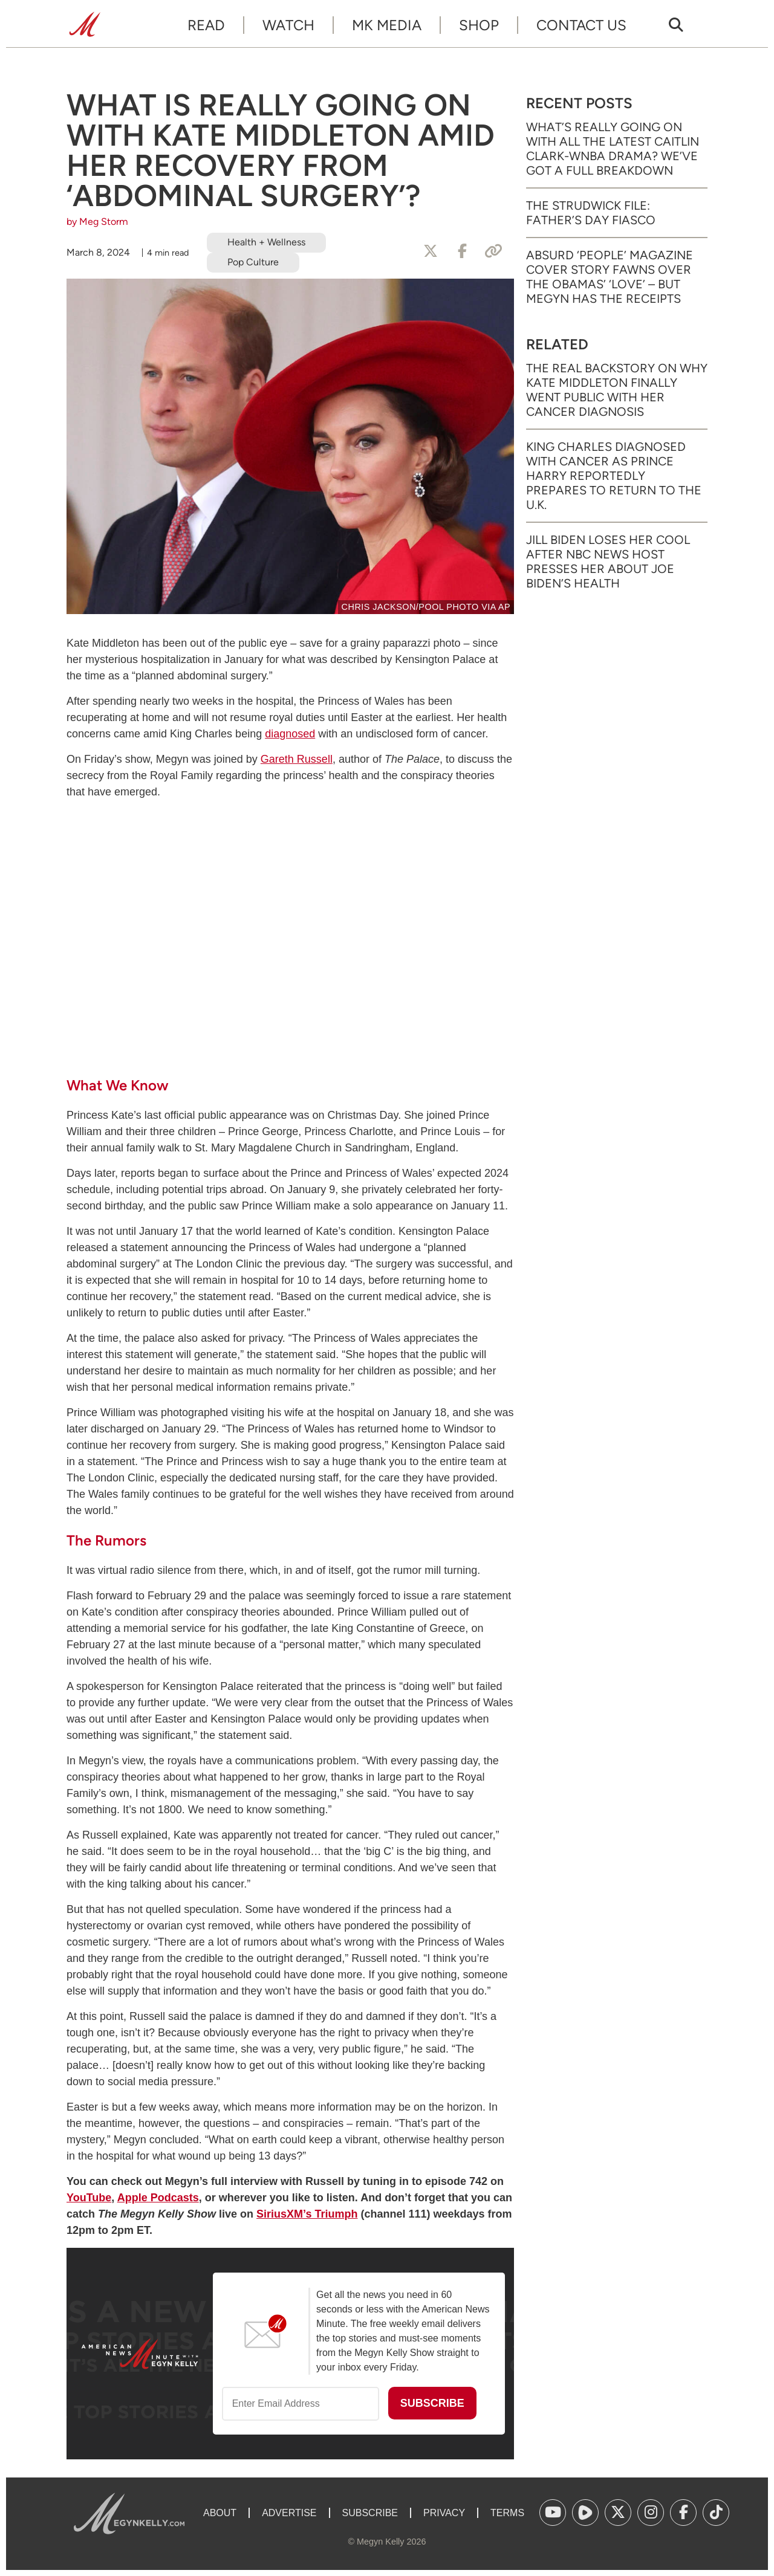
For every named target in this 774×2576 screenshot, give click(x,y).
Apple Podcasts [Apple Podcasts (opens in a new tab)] (158, 2198)
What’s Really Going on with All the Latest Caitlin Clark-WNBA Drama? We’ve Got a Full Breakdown (612, 149)
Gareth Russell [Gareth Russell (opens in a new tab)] (297, 759)
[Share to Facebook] (461, 251)
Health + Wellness (266, 242)
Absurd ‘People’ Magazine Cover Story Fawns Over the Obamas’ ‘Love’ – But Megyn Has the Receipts (609, 277)
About (219, 2513)
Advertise (289, 2513)
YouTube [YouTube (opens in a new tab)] (89, 2198)
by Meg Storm (97, 221)
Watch (288, 25)
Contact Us (581, 25)
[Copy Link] (493, 251)
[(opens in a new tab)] (552, 2512)
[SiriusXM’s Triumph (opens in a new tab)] (306, 2214)
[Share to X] (430, 251)
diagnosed (290, 734)
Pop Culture (253, 262)
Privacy (444, 2513)
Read (206, 25)
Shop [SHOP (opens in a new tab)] (479, 25)
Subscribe (370, 2513)
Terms (507, 2513)
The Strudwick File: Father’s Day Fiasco (590, 212)
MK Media (386, 25)
